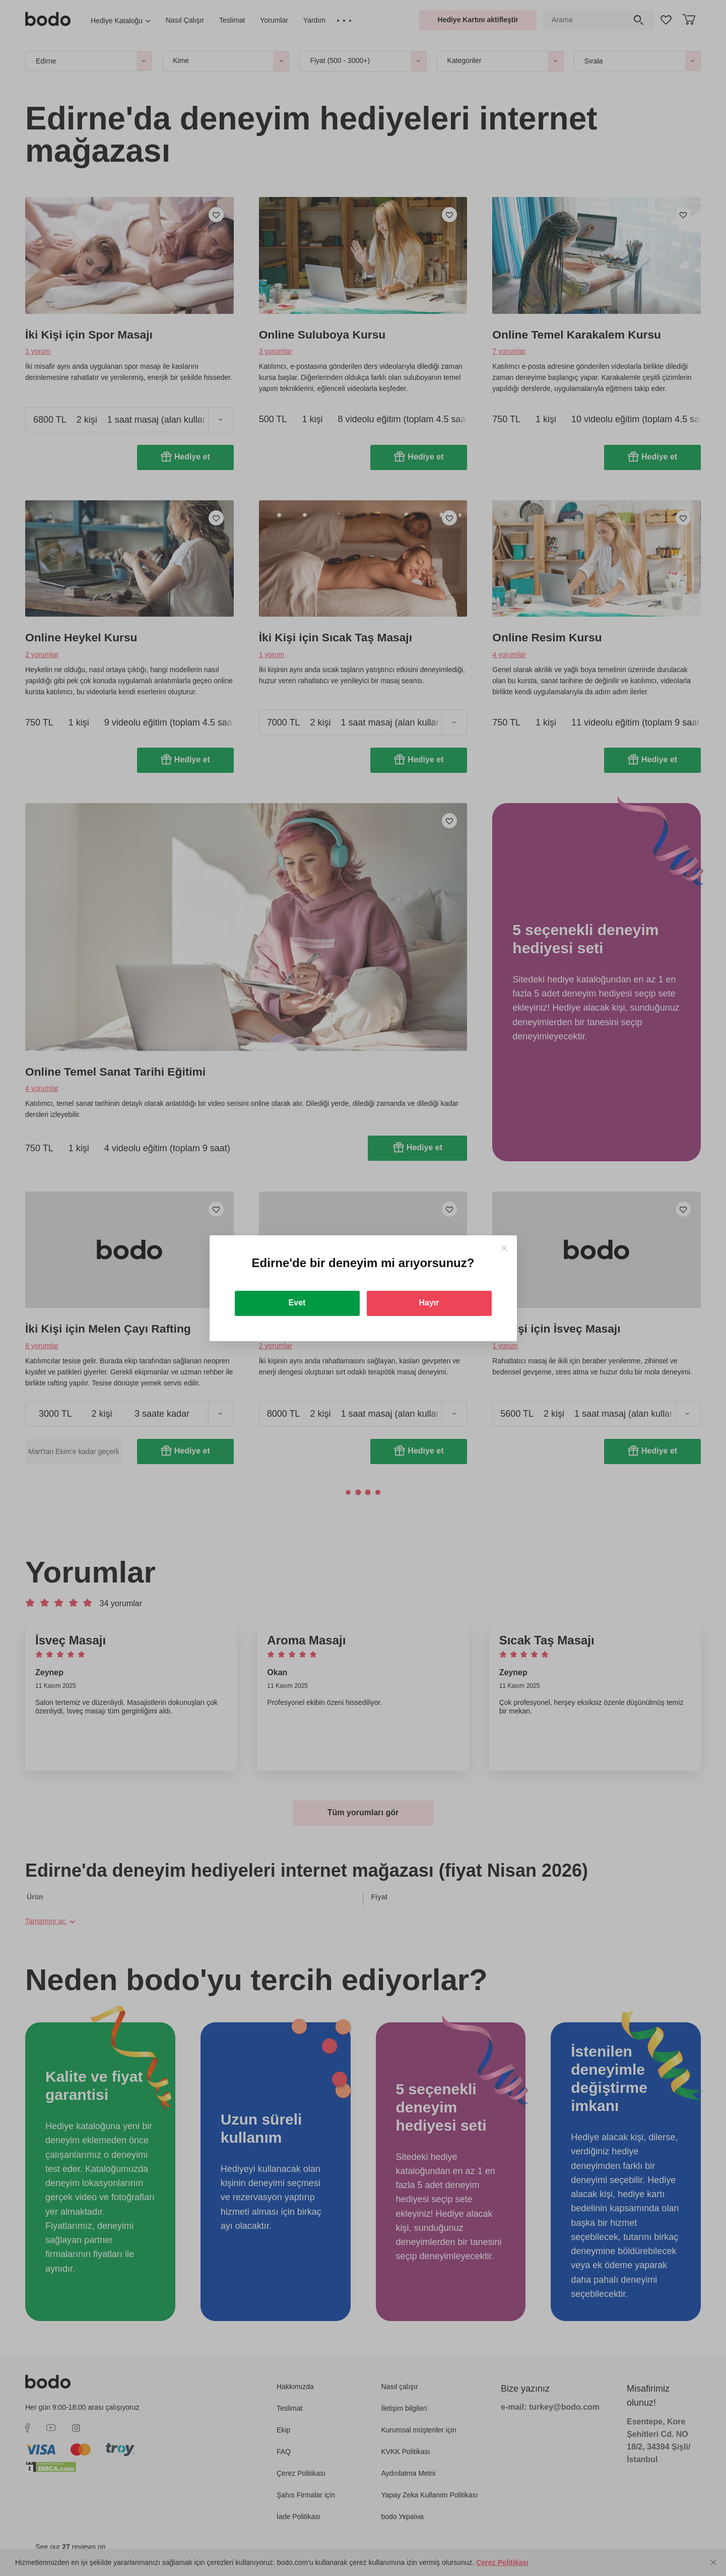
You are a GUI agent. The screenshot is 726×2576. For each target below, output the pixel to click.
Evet (297, 1302)
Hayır (429, 1302)
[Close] (504, 1248)
